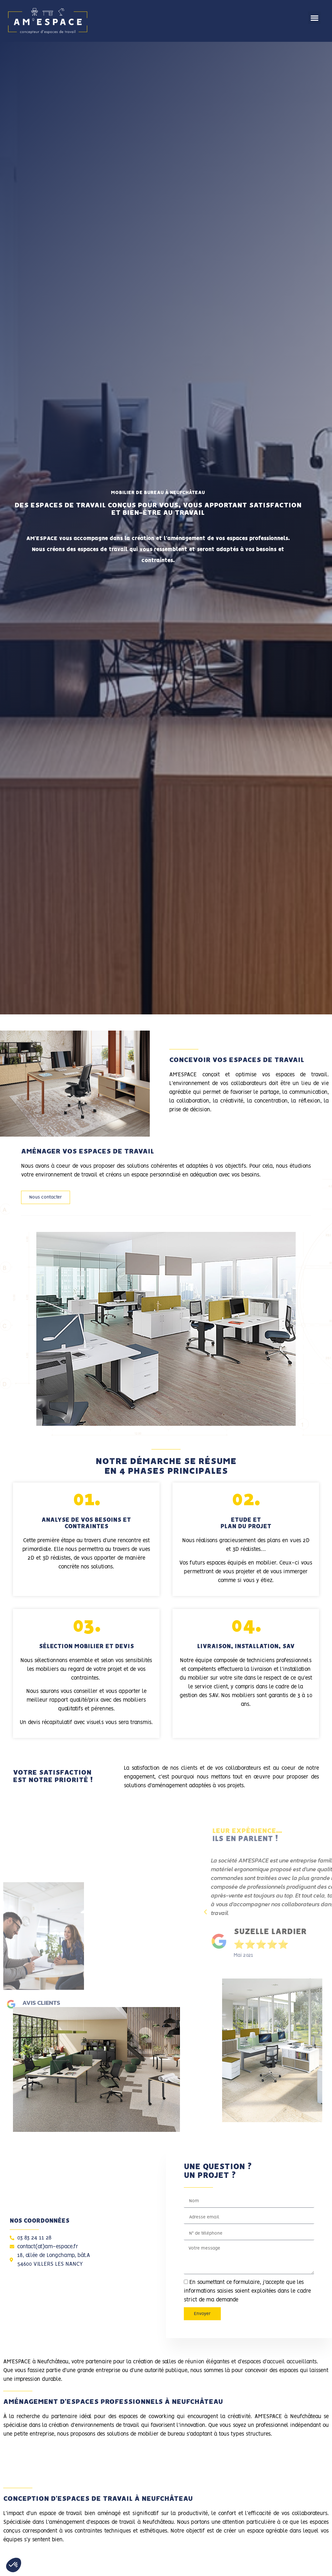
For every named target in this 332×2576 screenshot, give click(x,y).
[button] (314, 17)
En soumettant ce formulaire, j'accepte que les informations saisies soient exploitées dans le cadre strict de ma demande (247, 2291)
